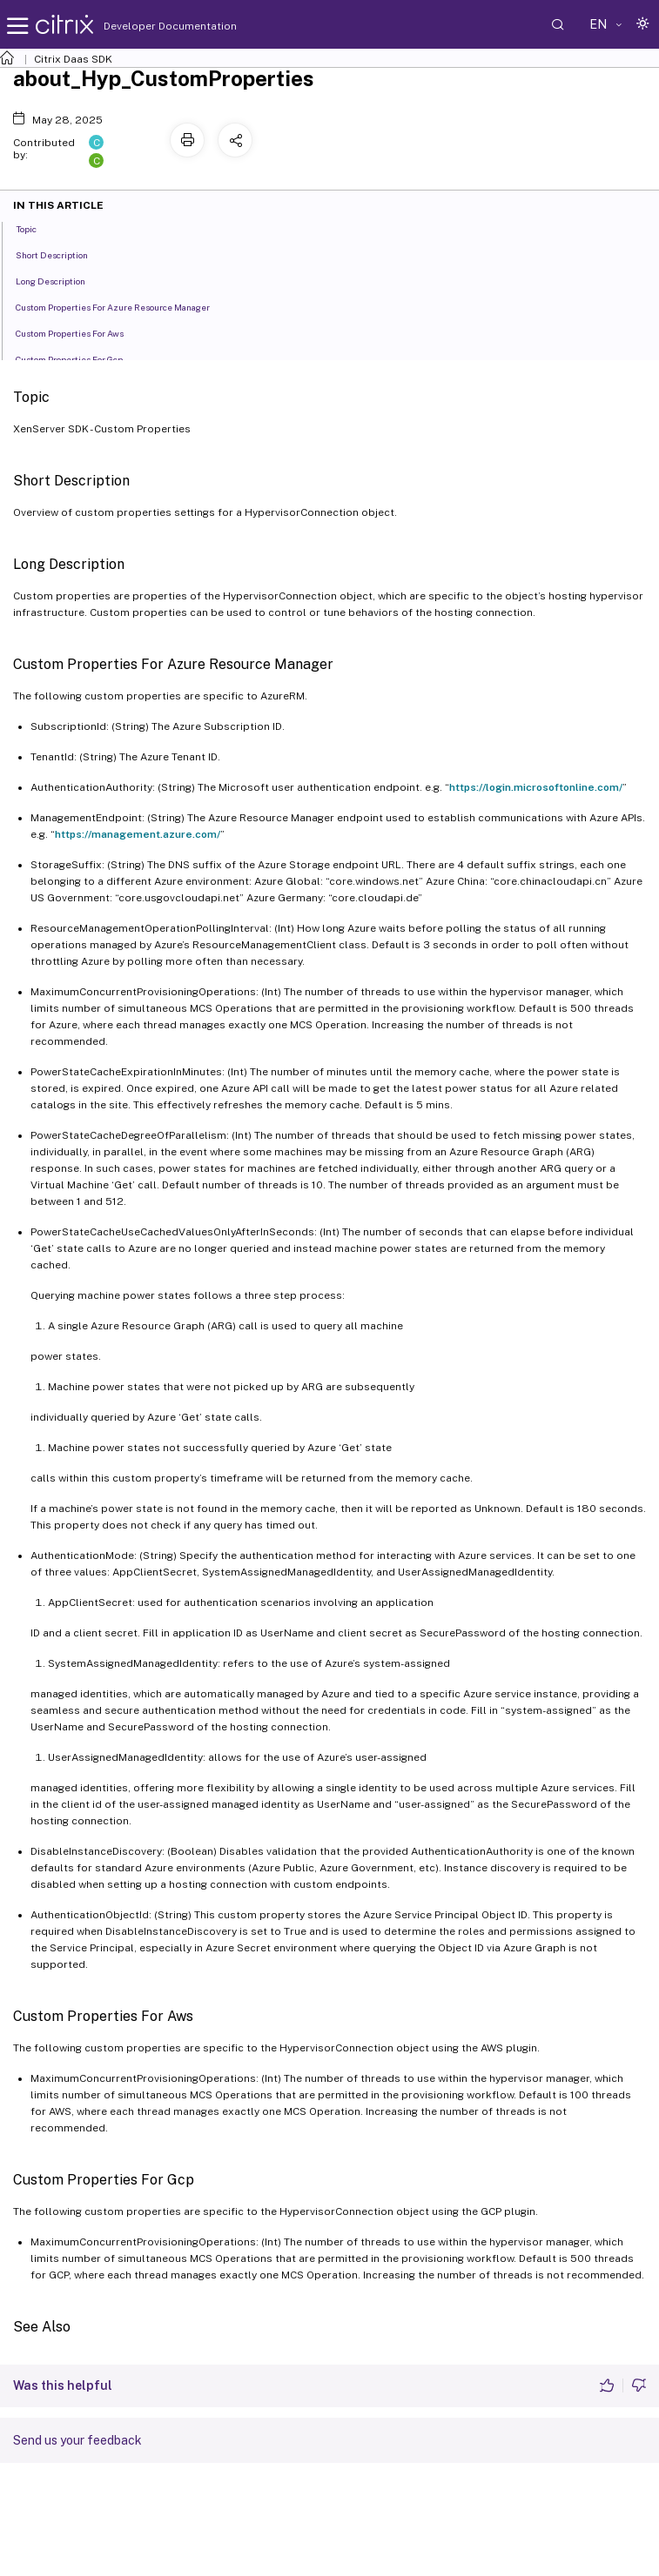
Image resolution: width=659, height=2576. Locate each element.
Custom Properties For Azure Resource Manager (122, 306)
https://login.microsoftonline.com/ (535, 787)
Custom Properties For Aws (79, 332)
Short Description (61, 254)
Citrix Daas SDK (73, 59)
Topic (36, 228)
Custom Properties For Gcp (79, 358)
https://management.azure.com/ (137, 834)
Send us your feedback (77, 2440)
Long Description (60, 280)
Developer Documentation (143, 26)
